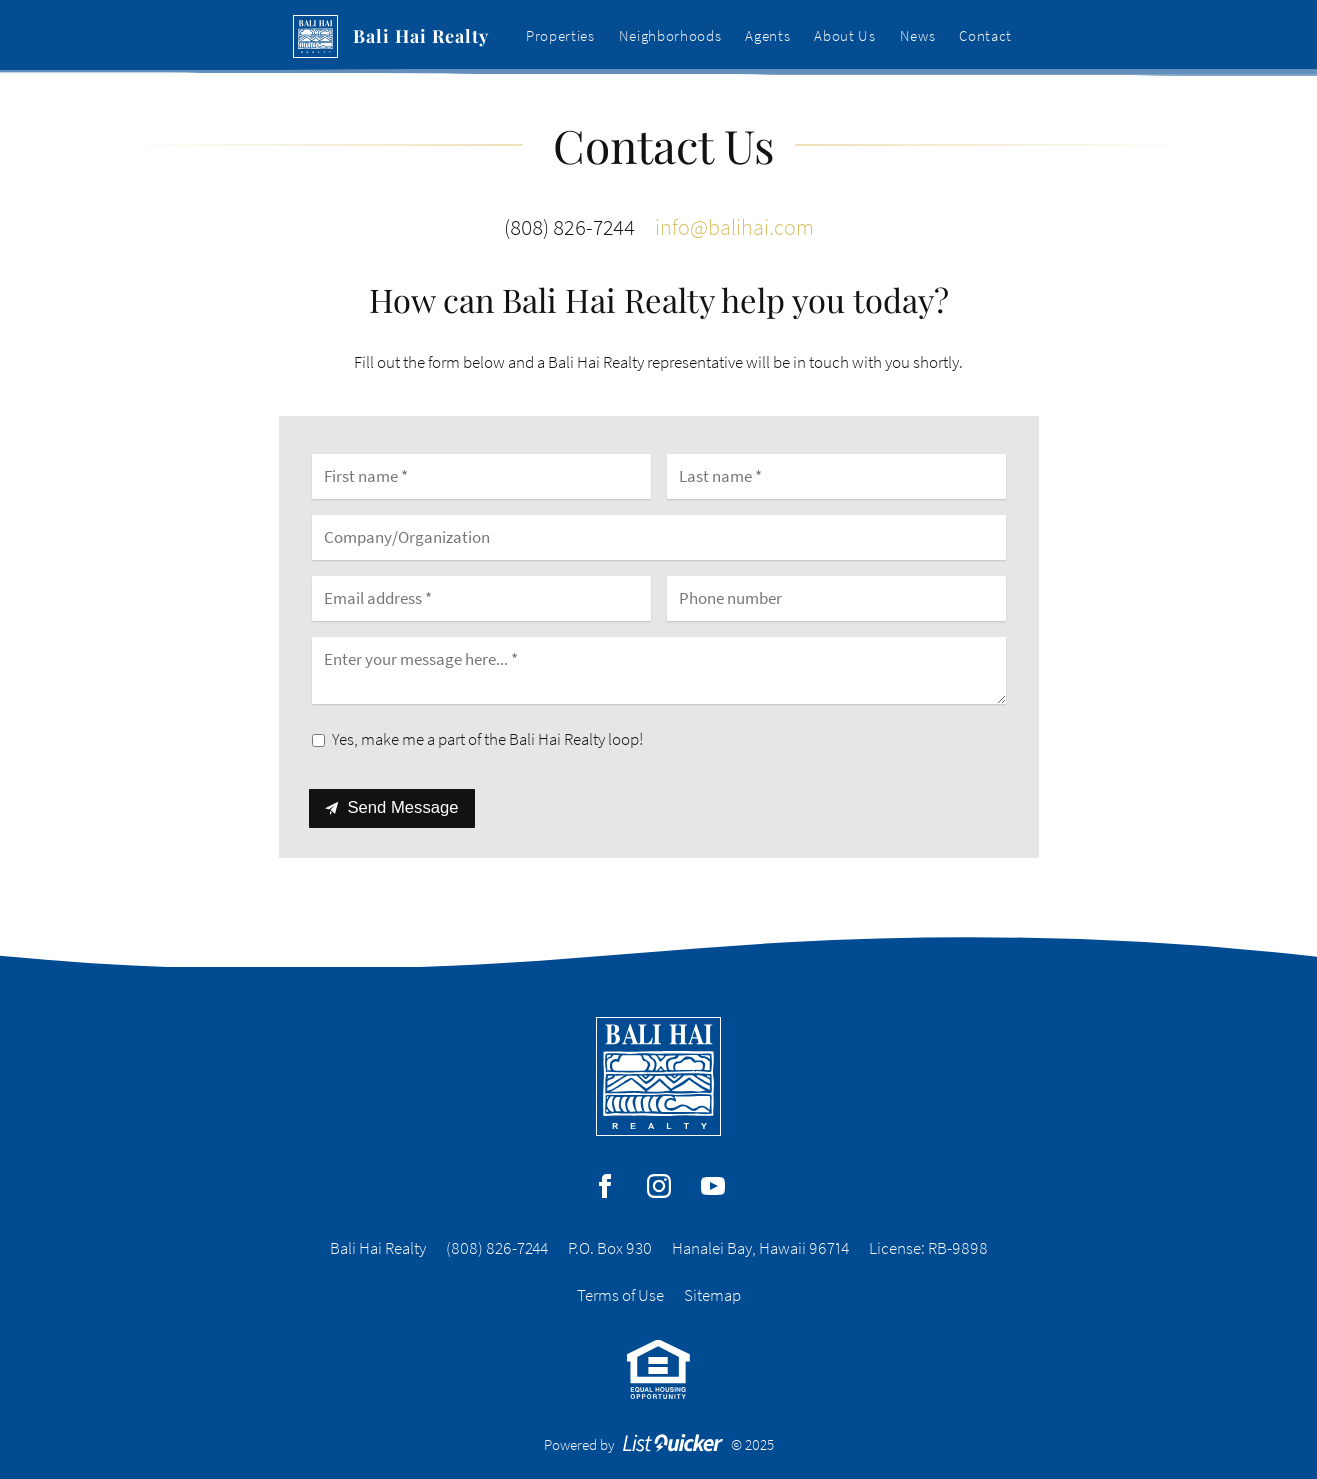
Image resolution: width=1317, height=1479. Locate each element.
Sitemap (712, 1295)
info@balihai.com (734, 227)
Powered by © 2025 (659, 1444)
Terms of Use (620, 1295)
